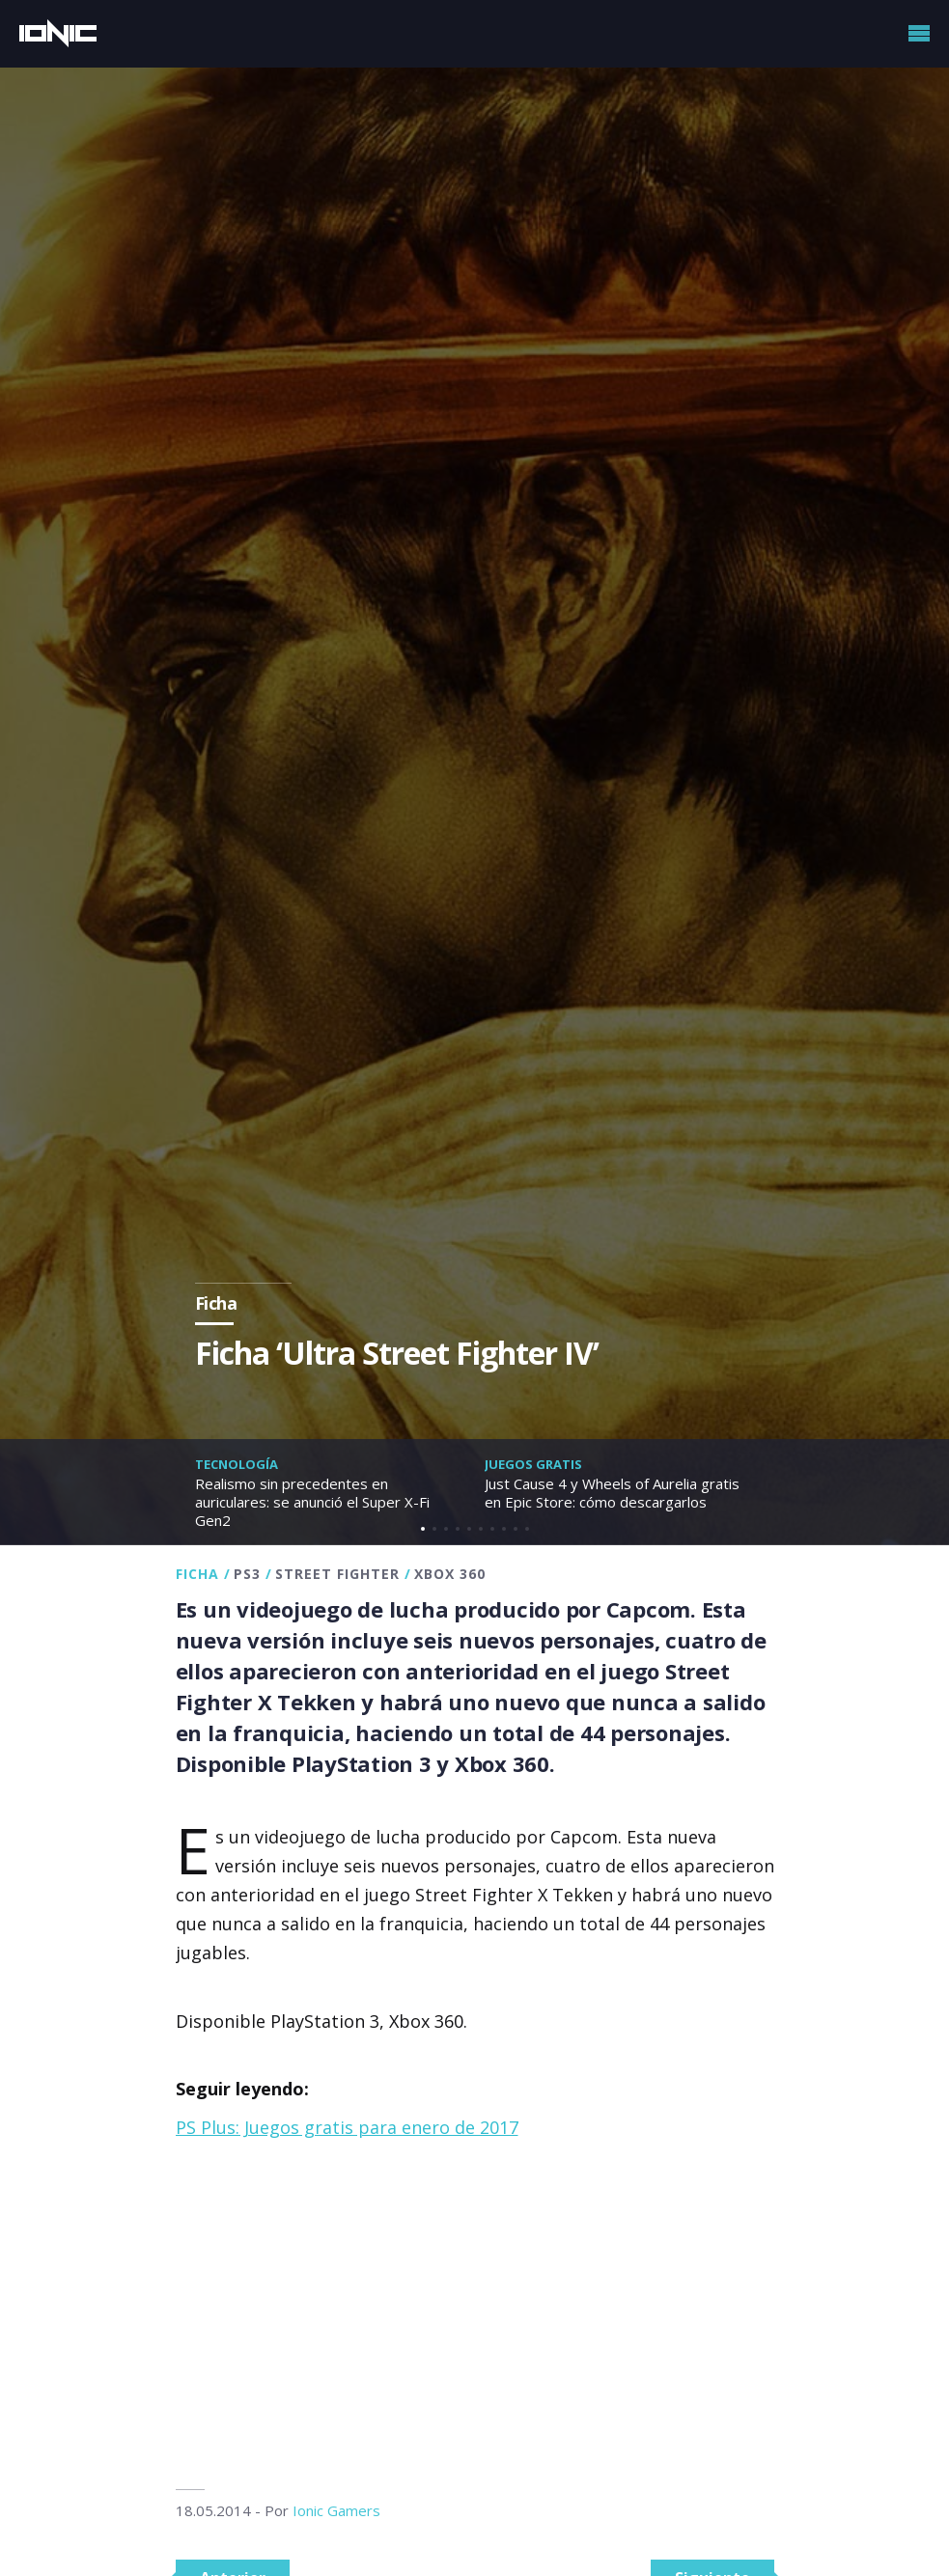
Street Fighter (337, 1574)
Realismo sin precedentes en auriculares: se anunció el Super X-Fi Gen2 (312, 1502)
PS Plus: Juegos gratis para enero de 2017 (347, 2127)
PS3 (247, 1574)
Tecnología (236, 1464)
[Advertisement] (475, 2315)
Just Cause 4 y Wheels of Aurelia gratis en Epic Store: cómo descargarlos (612, 1492)
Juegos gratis (533, 1464)
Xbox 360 (450, 1574)
